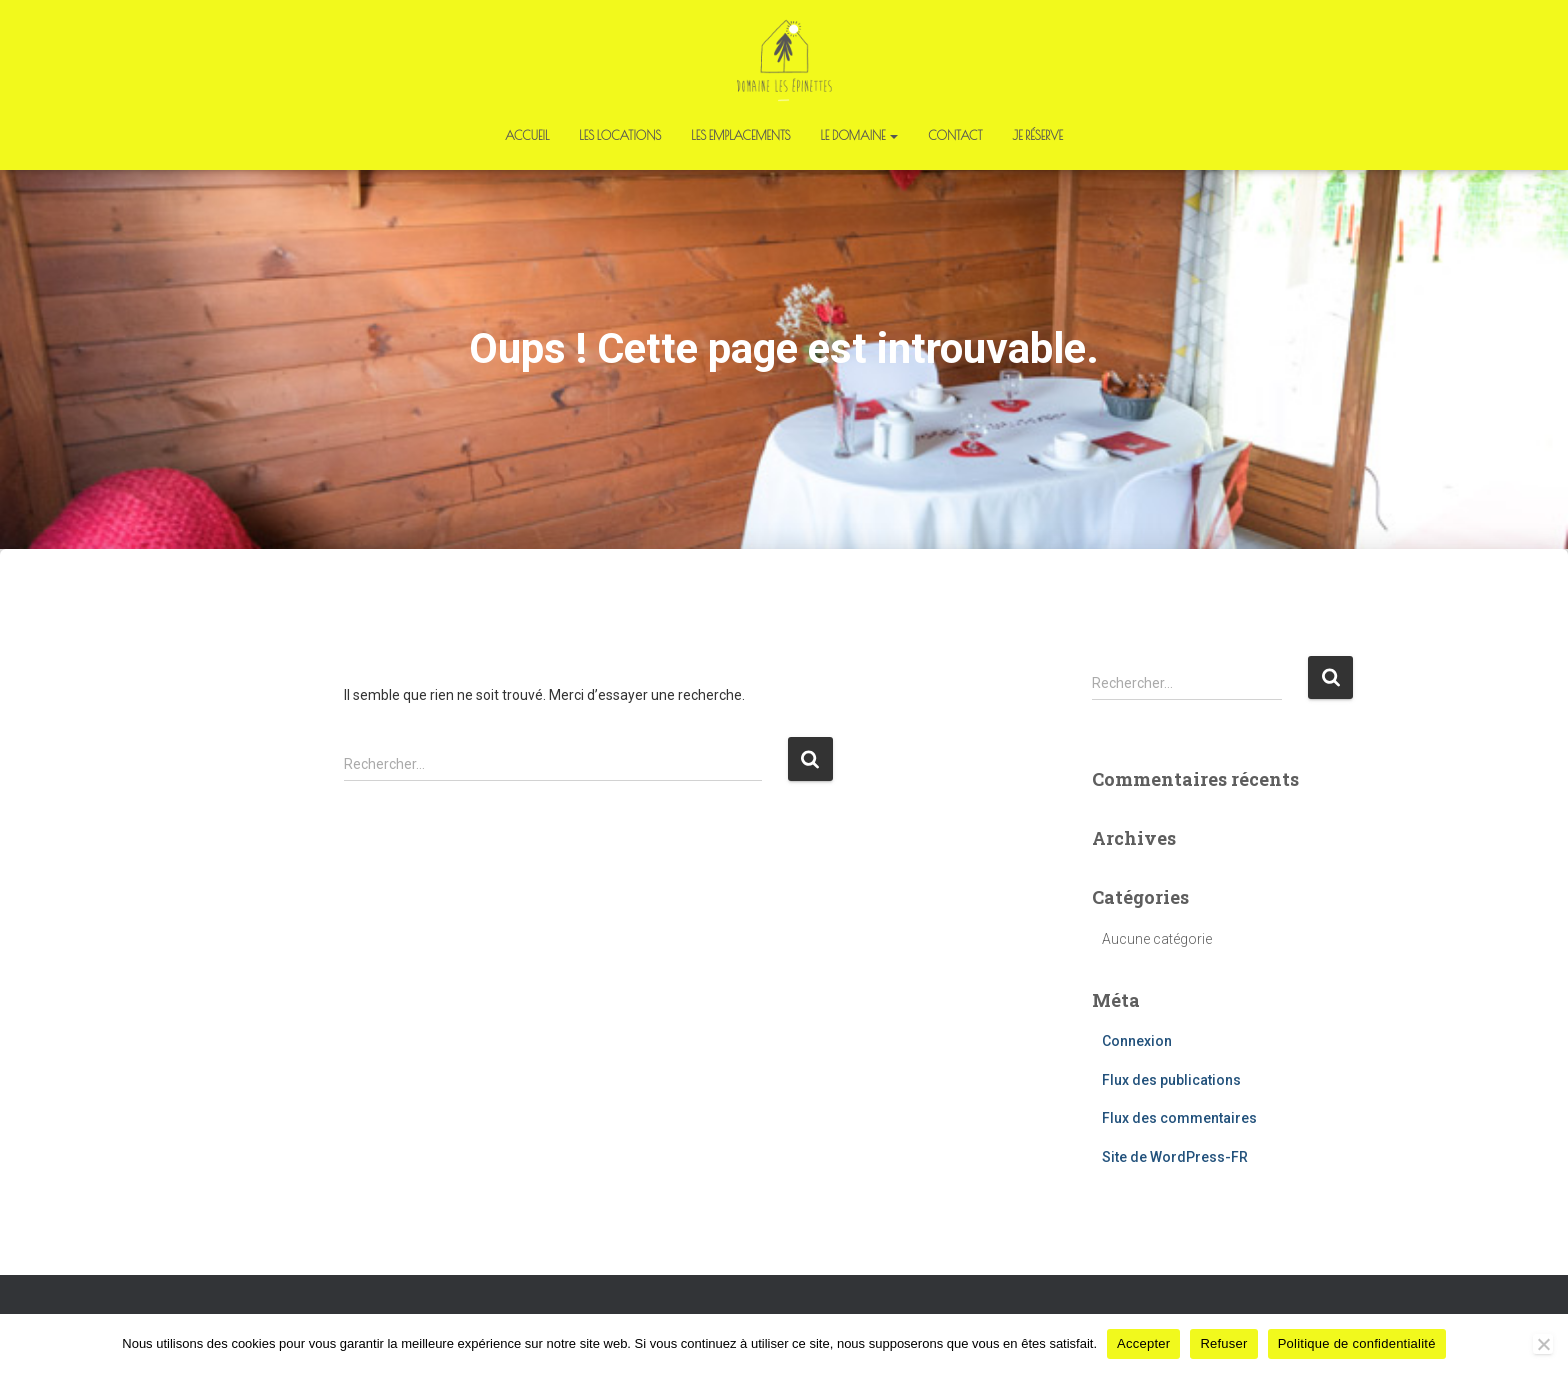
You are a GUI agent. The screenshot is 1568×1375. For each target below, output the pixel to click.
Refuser (1223, 1343)
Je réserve (1038, 135)
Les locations (620, 135)
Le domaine (859, 135)
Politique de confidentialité (1357, 1343)
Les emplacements (740, 135)
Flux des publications (1171, 1080)
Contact (955, 135)
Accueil (527, 135)
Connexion (1137, 1041)
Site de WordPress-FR (1175, 1157)
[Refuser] (1543, 1344)
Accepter (1143, 1343)
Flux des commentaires (1179, 1118)
